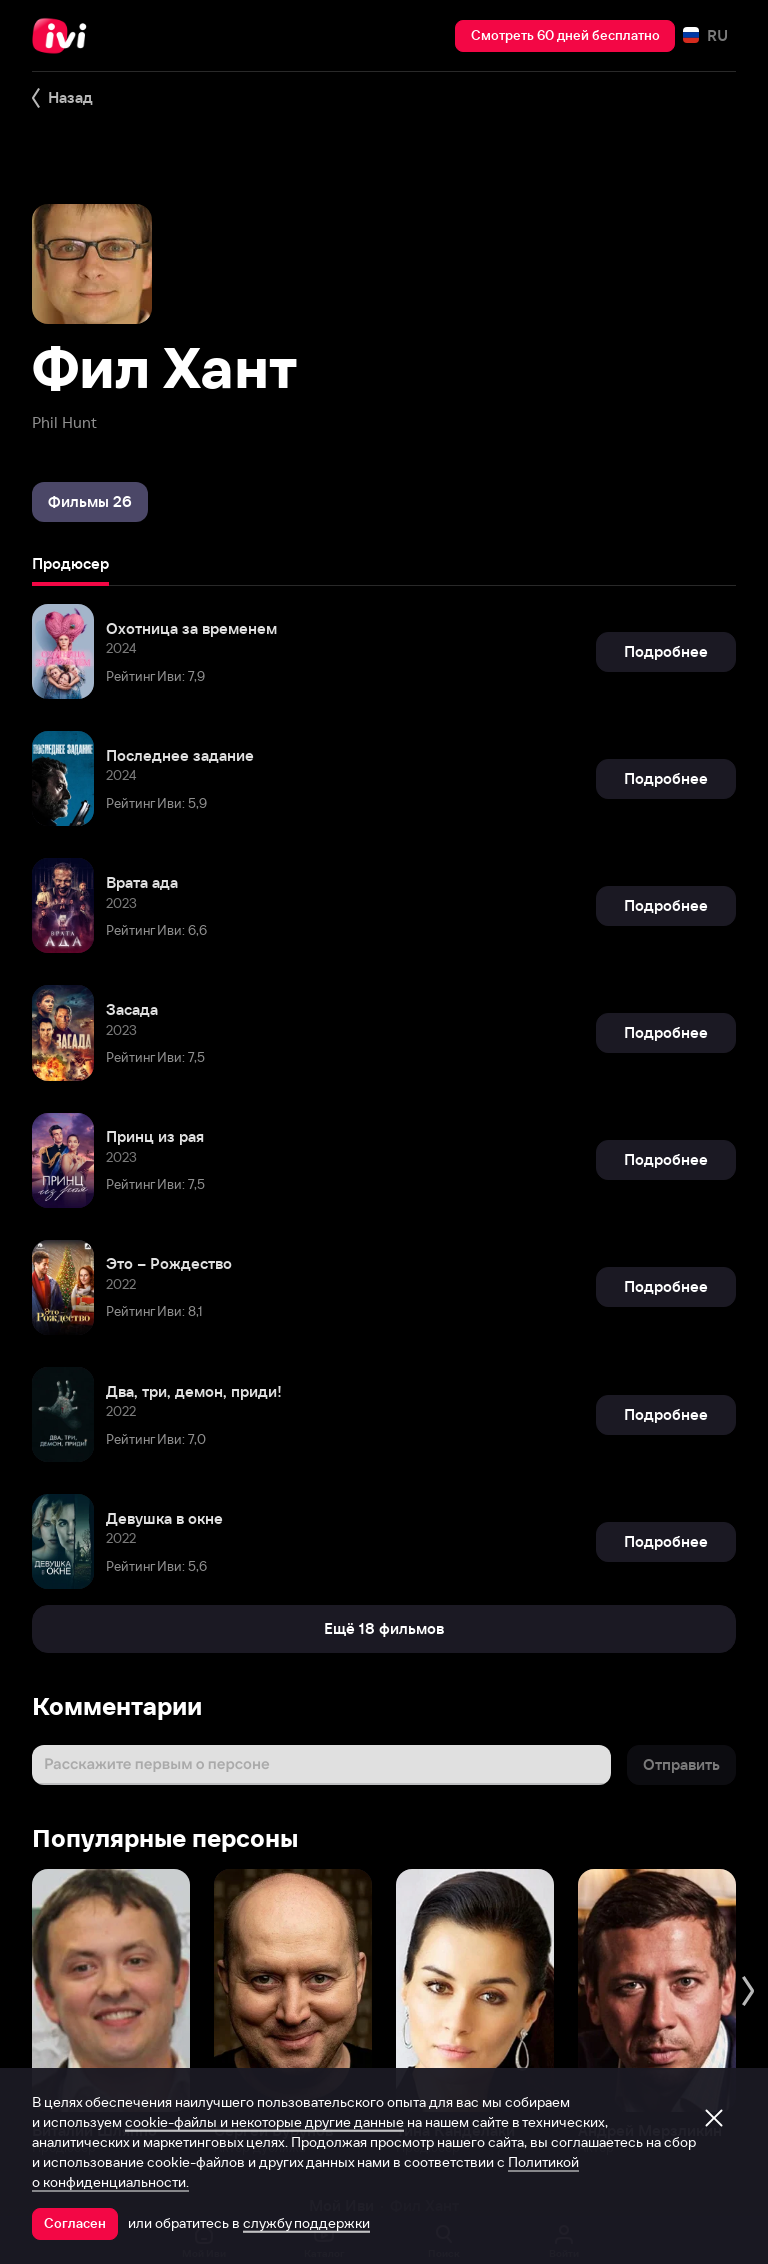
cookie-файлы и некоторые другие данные (264, 2122)
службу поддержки (306, 2223)
